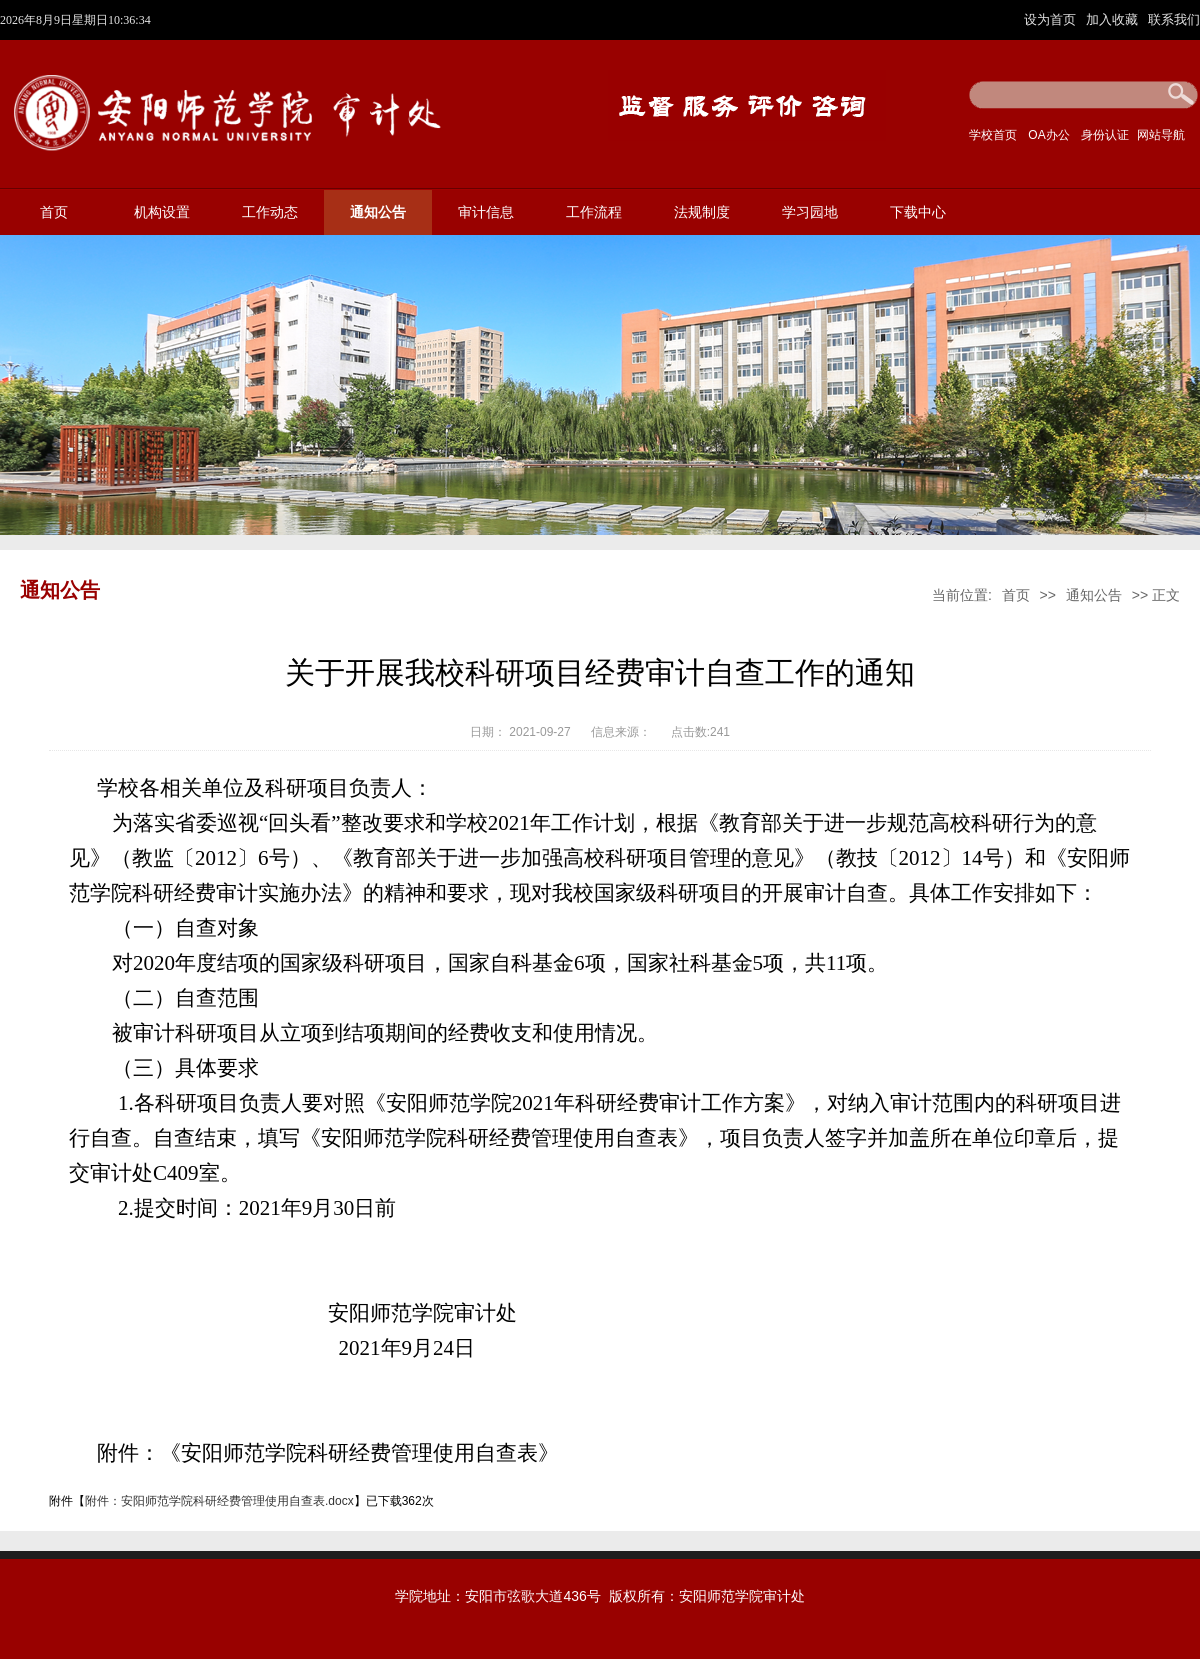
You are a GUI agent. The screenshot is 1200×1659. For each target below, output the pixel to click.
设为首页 (1052, 19)
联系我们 (1174, 19)
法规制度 (702, 212)
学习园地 (810, 212)
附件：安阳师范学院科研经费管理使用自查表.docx (219, 1501)
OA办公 (1048, 135)
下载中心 (918, 212)
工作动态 (270, 212)
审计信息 (486, 212)
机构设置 (162, 212)
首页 (54, 212)
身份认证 (1105, 135)
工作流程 (594, 212)
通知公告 (378, 212)
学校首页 (993, 135)
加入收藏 (1114, 19)
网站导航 (1161, 135)
